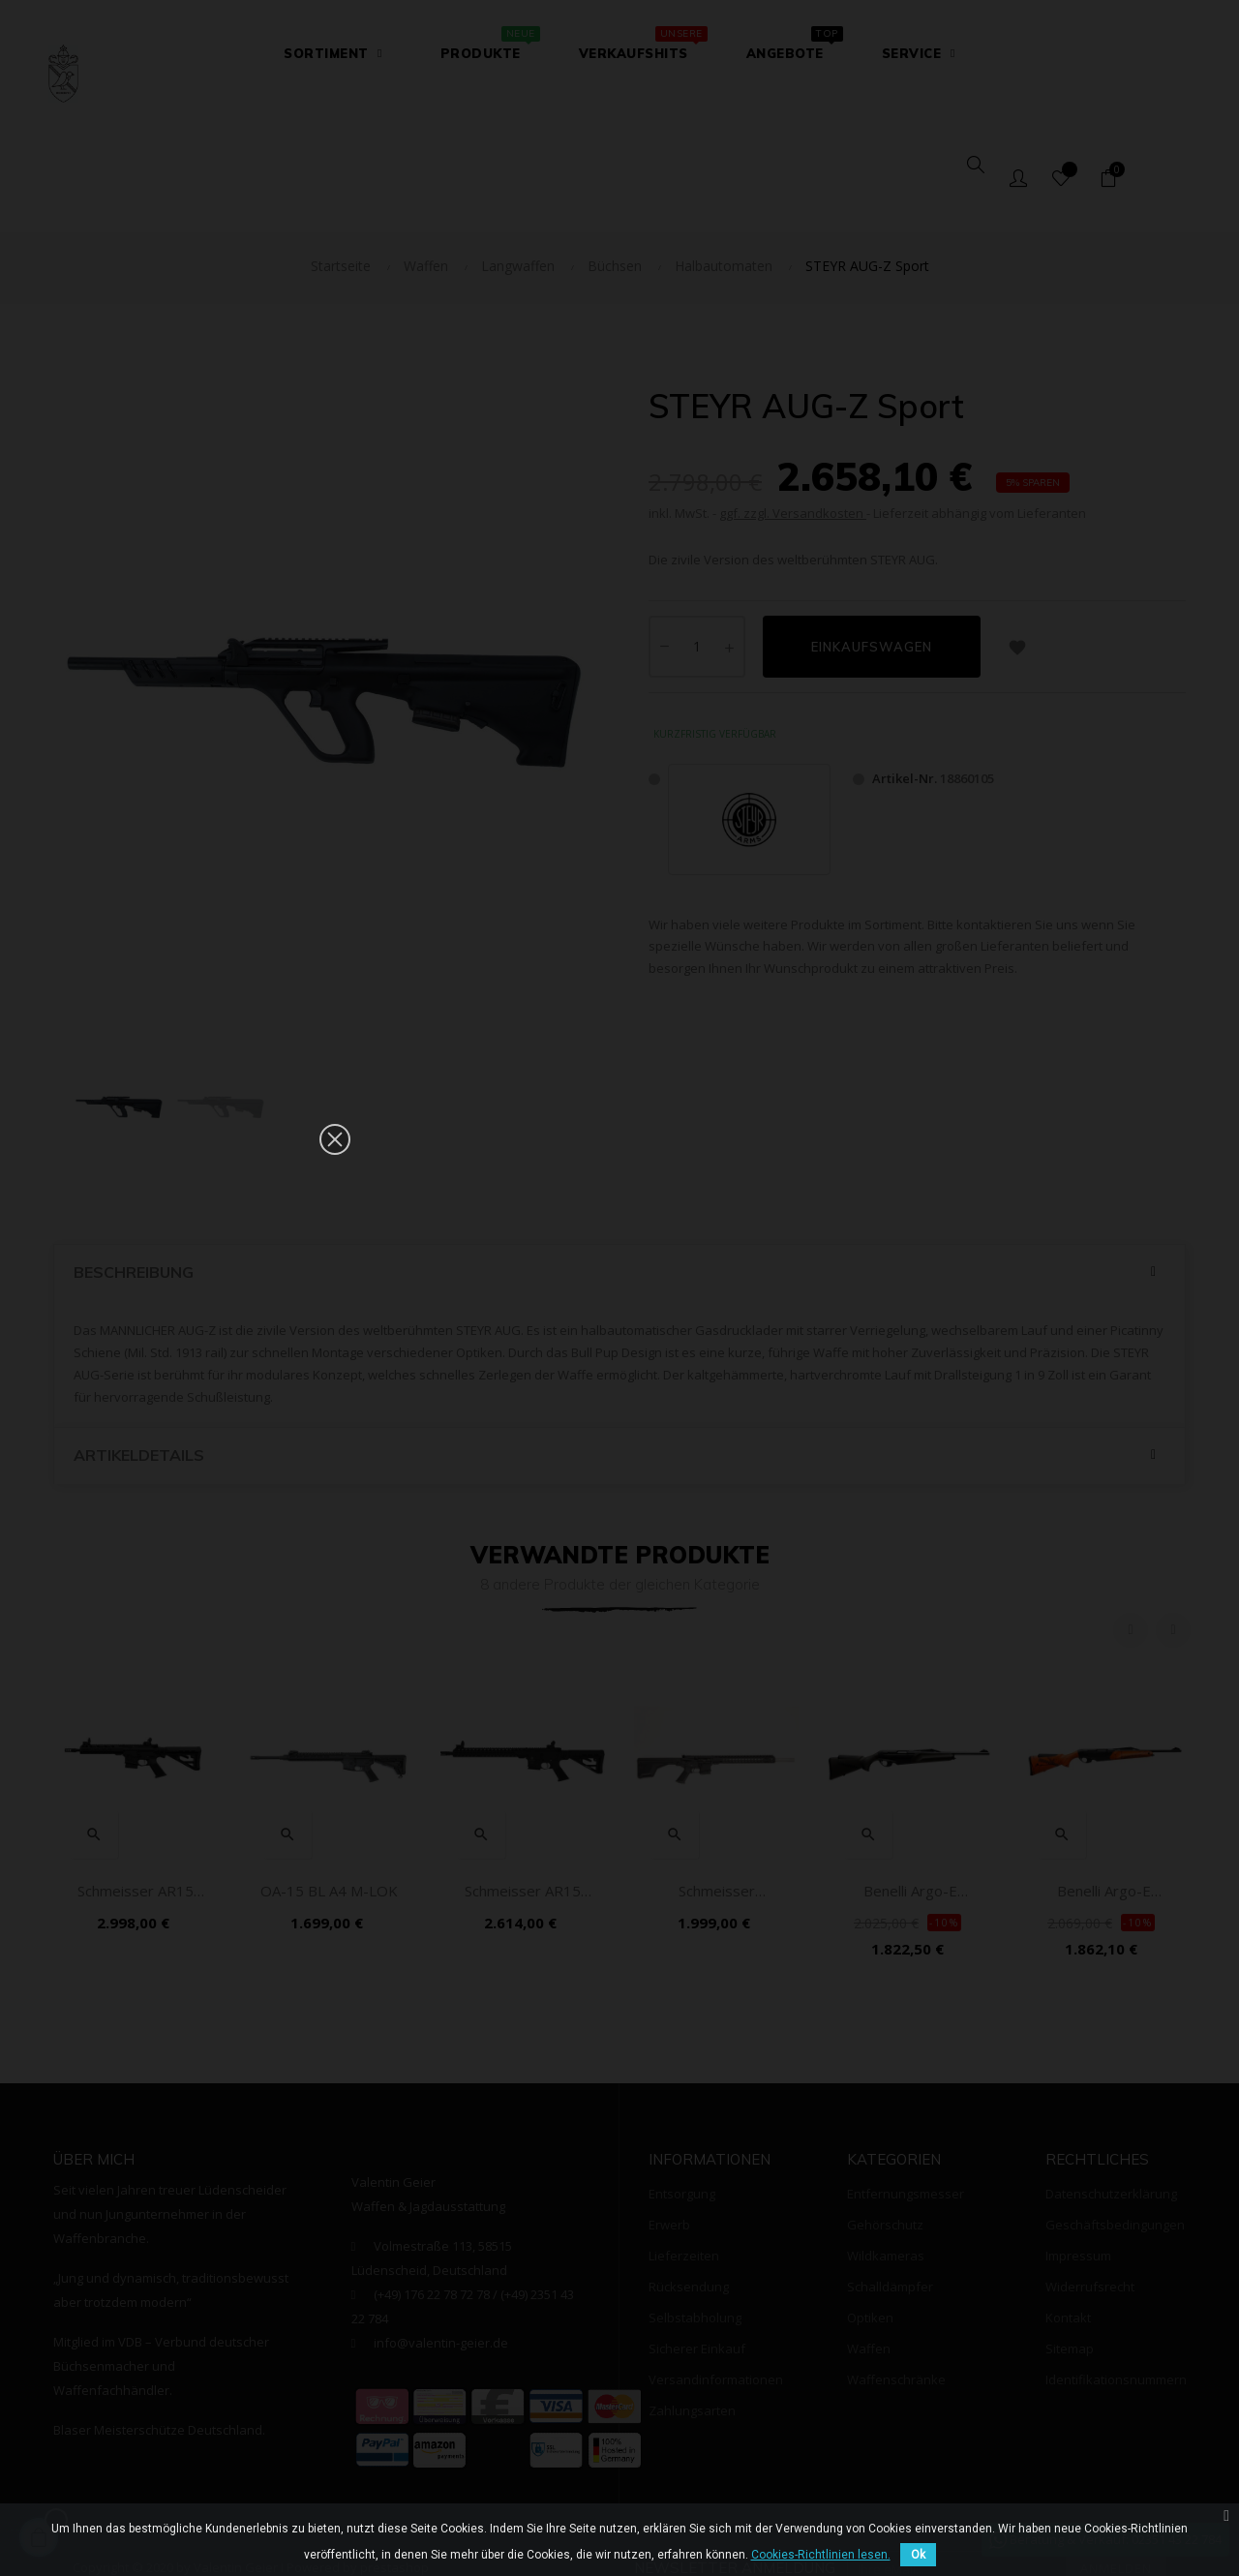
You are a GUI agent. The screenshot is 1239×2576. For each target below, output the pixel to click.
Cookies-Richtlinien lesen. (821, 2554)
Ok (918, 2554)
